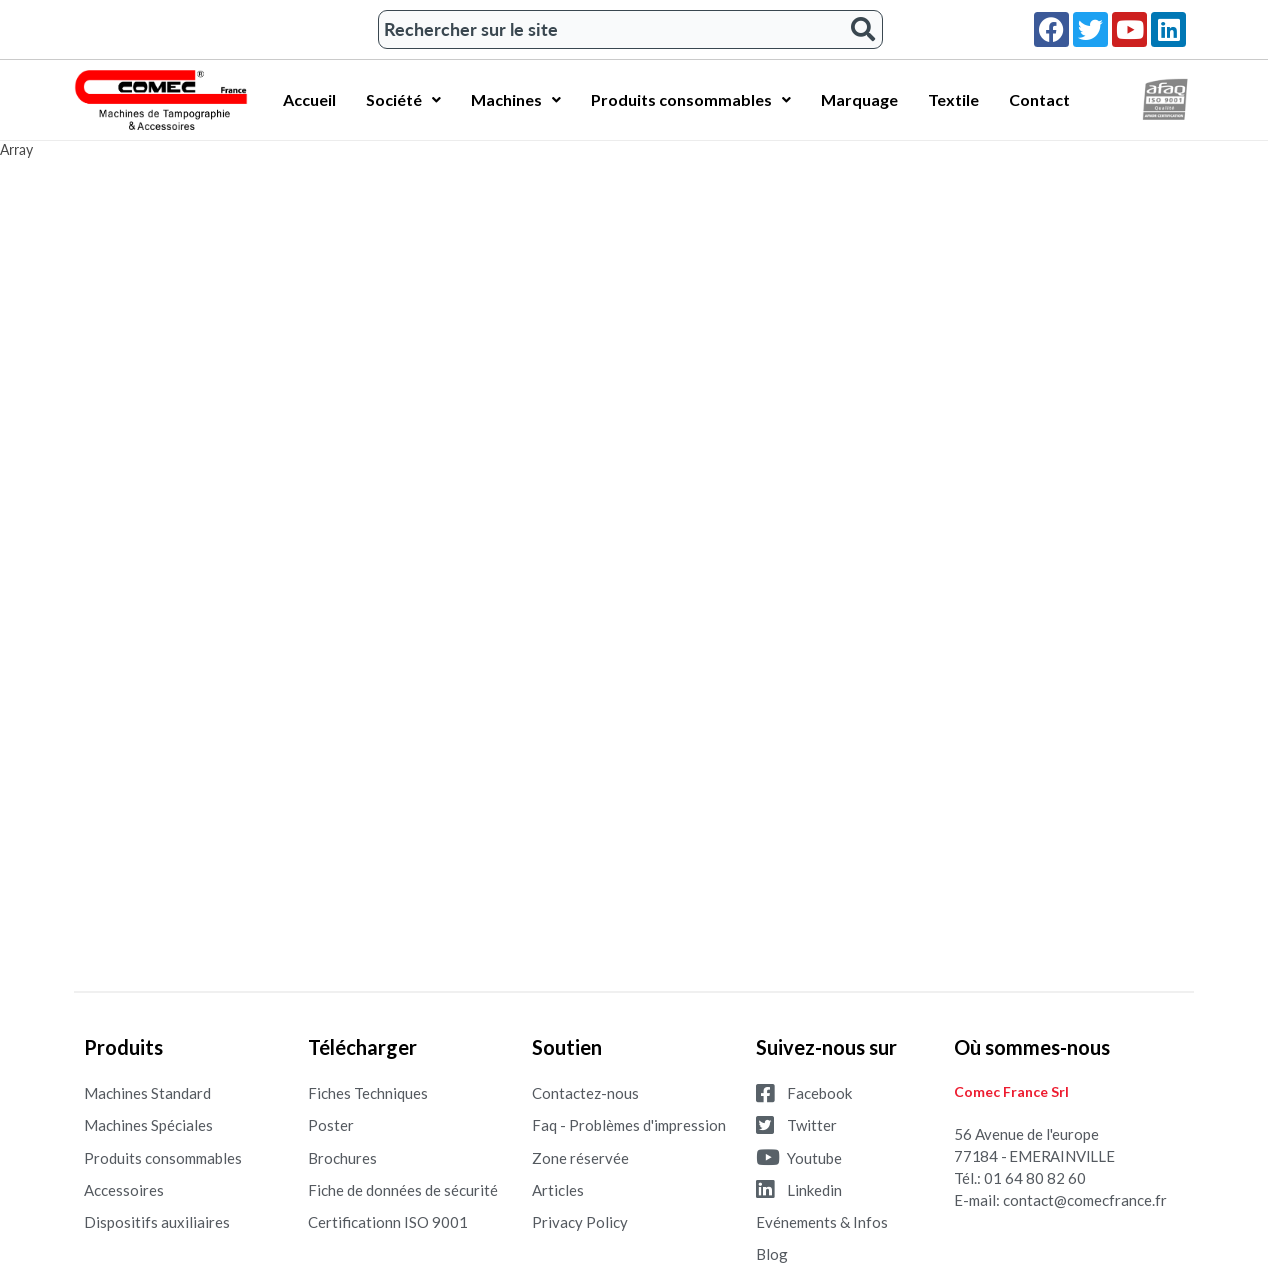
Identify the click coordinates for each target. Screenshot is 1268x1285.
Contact (1039, 99)
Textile (953, 99)
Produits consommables (691, 99)
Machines (516, 99)
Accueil (309, 99)
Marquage (859, 99)
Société (403, 99)
